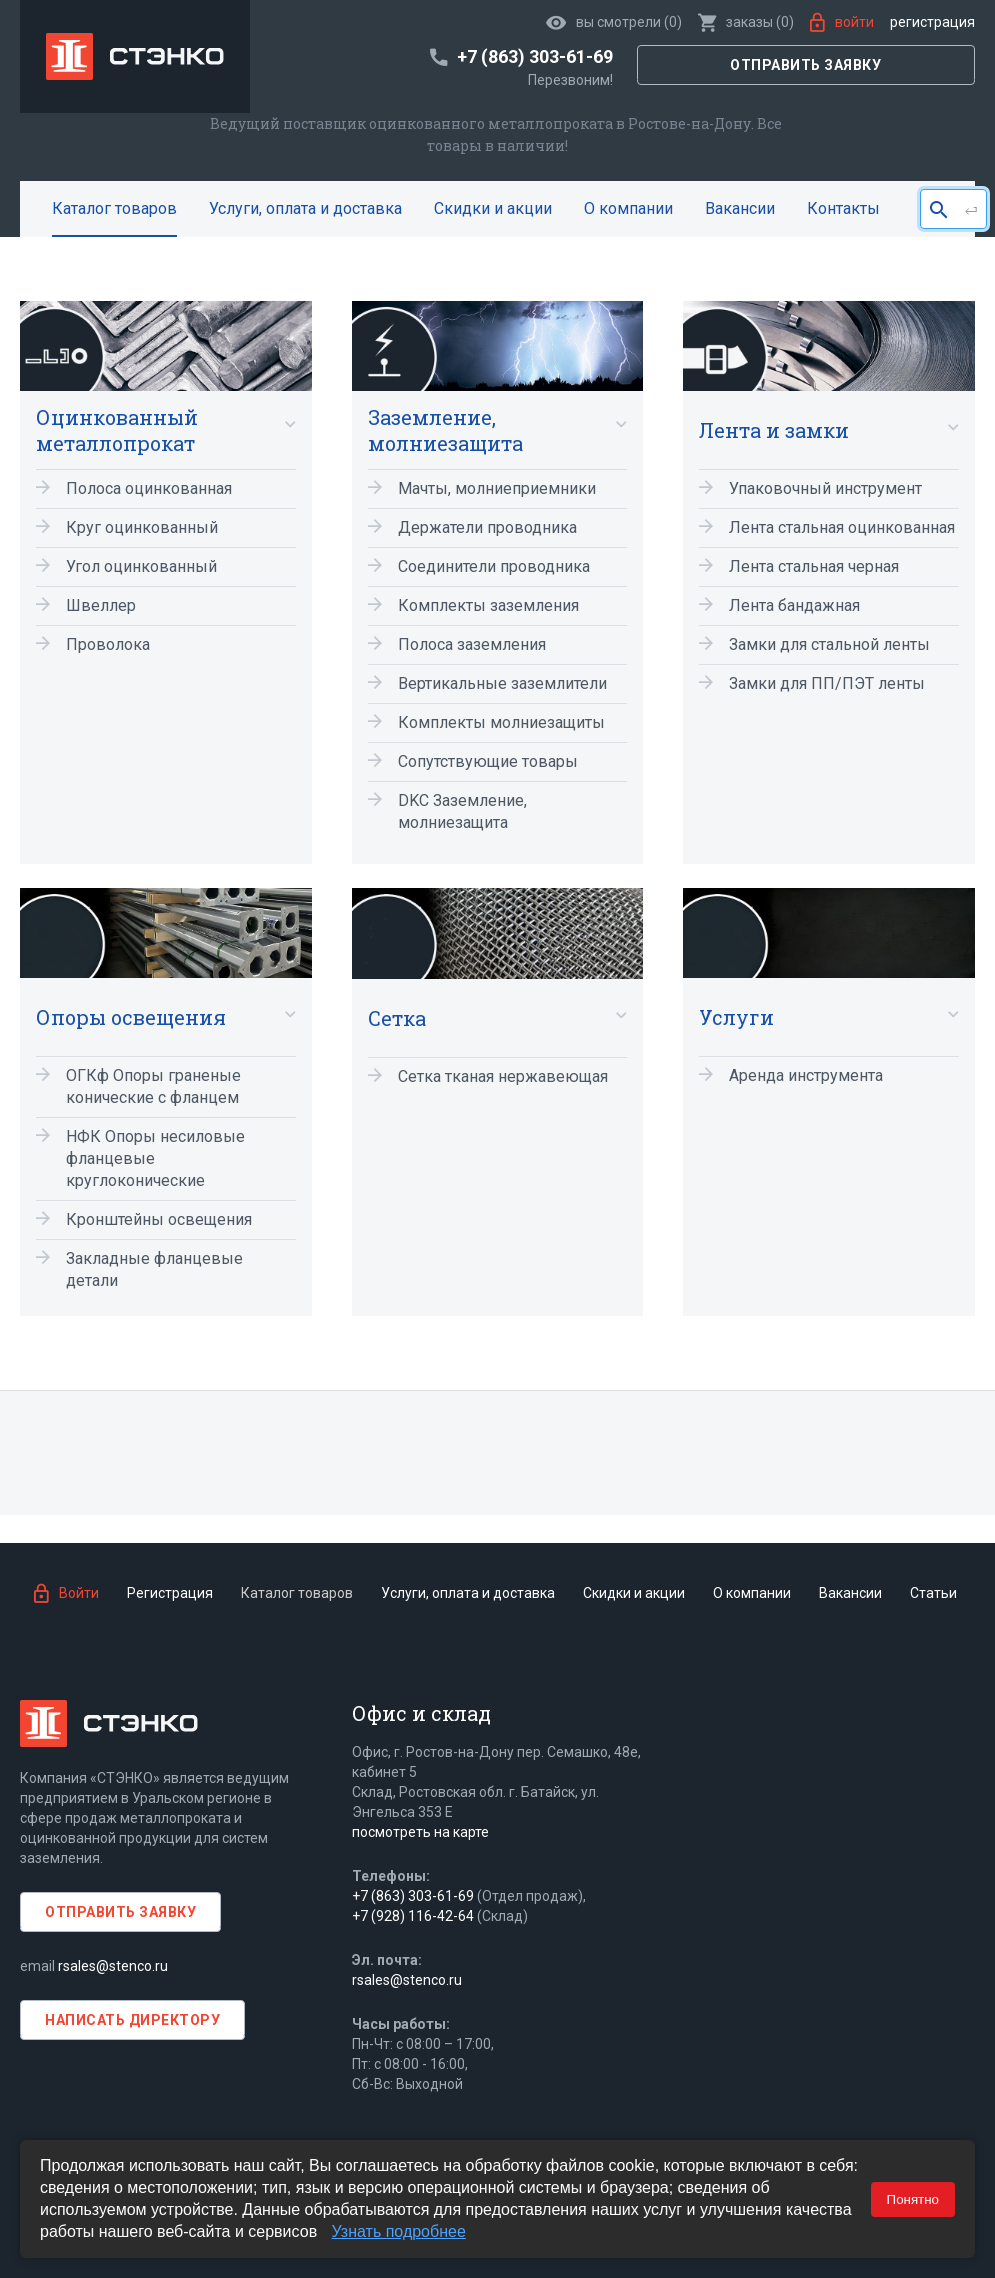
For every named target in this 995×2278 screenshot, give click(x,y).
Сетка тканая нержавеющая (503, 1076)
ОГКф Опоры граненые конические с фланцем (153, 1086)
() (746, 22)
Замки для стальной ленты (829, 644)
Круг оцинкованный (142, 527)
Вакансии (740, 208)
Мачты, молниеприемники (497, 488)
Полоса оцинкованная (149, 488)
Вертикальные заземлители (502, 683)
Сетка (397, 1018)
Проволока (108, 644)
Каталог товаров (114, 208)
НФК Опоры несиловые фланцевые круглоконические (155, 1158)
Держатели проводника (487, 527)
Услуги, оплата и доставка (305, 208)
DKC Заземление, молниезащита (462, 811)
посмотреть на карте (420, 1832)
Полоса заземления (472, 644)
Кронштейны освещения (159, 1219)
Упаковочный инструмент (825, 488)
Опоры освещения (131, 1017)
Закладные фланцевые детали (154, 1269)
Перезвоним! (570, 80)
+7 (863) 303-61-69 (413, 1896)
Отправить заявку (805, 65)
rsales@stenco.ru (113, 1966)
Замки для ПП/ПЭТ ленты (827, 683)
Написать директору (132, 2020)
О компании (628, 208)
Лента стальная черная (814, 566)
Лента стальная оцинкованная (842, 527)
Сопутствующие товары (488, 761)
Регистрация (932, 22)
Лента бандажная (794, 605)
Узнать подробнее (399, 2231)
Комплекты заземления (488, 605)
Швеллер (101, 605)
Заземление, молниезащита (445, 430)
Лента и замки (774, 430)
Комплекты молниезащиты (501, 722)
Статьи (933, 1593)
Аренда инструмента (806, 1075)
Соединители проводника (494, 566)
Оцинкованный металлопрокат (117, 430)
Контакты (843, 208)
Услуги (736, 1017)
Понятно (913, 2199)
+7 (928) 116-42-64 (413, 1916)
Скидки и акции (493, 208)
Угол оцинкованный (141, 566)
